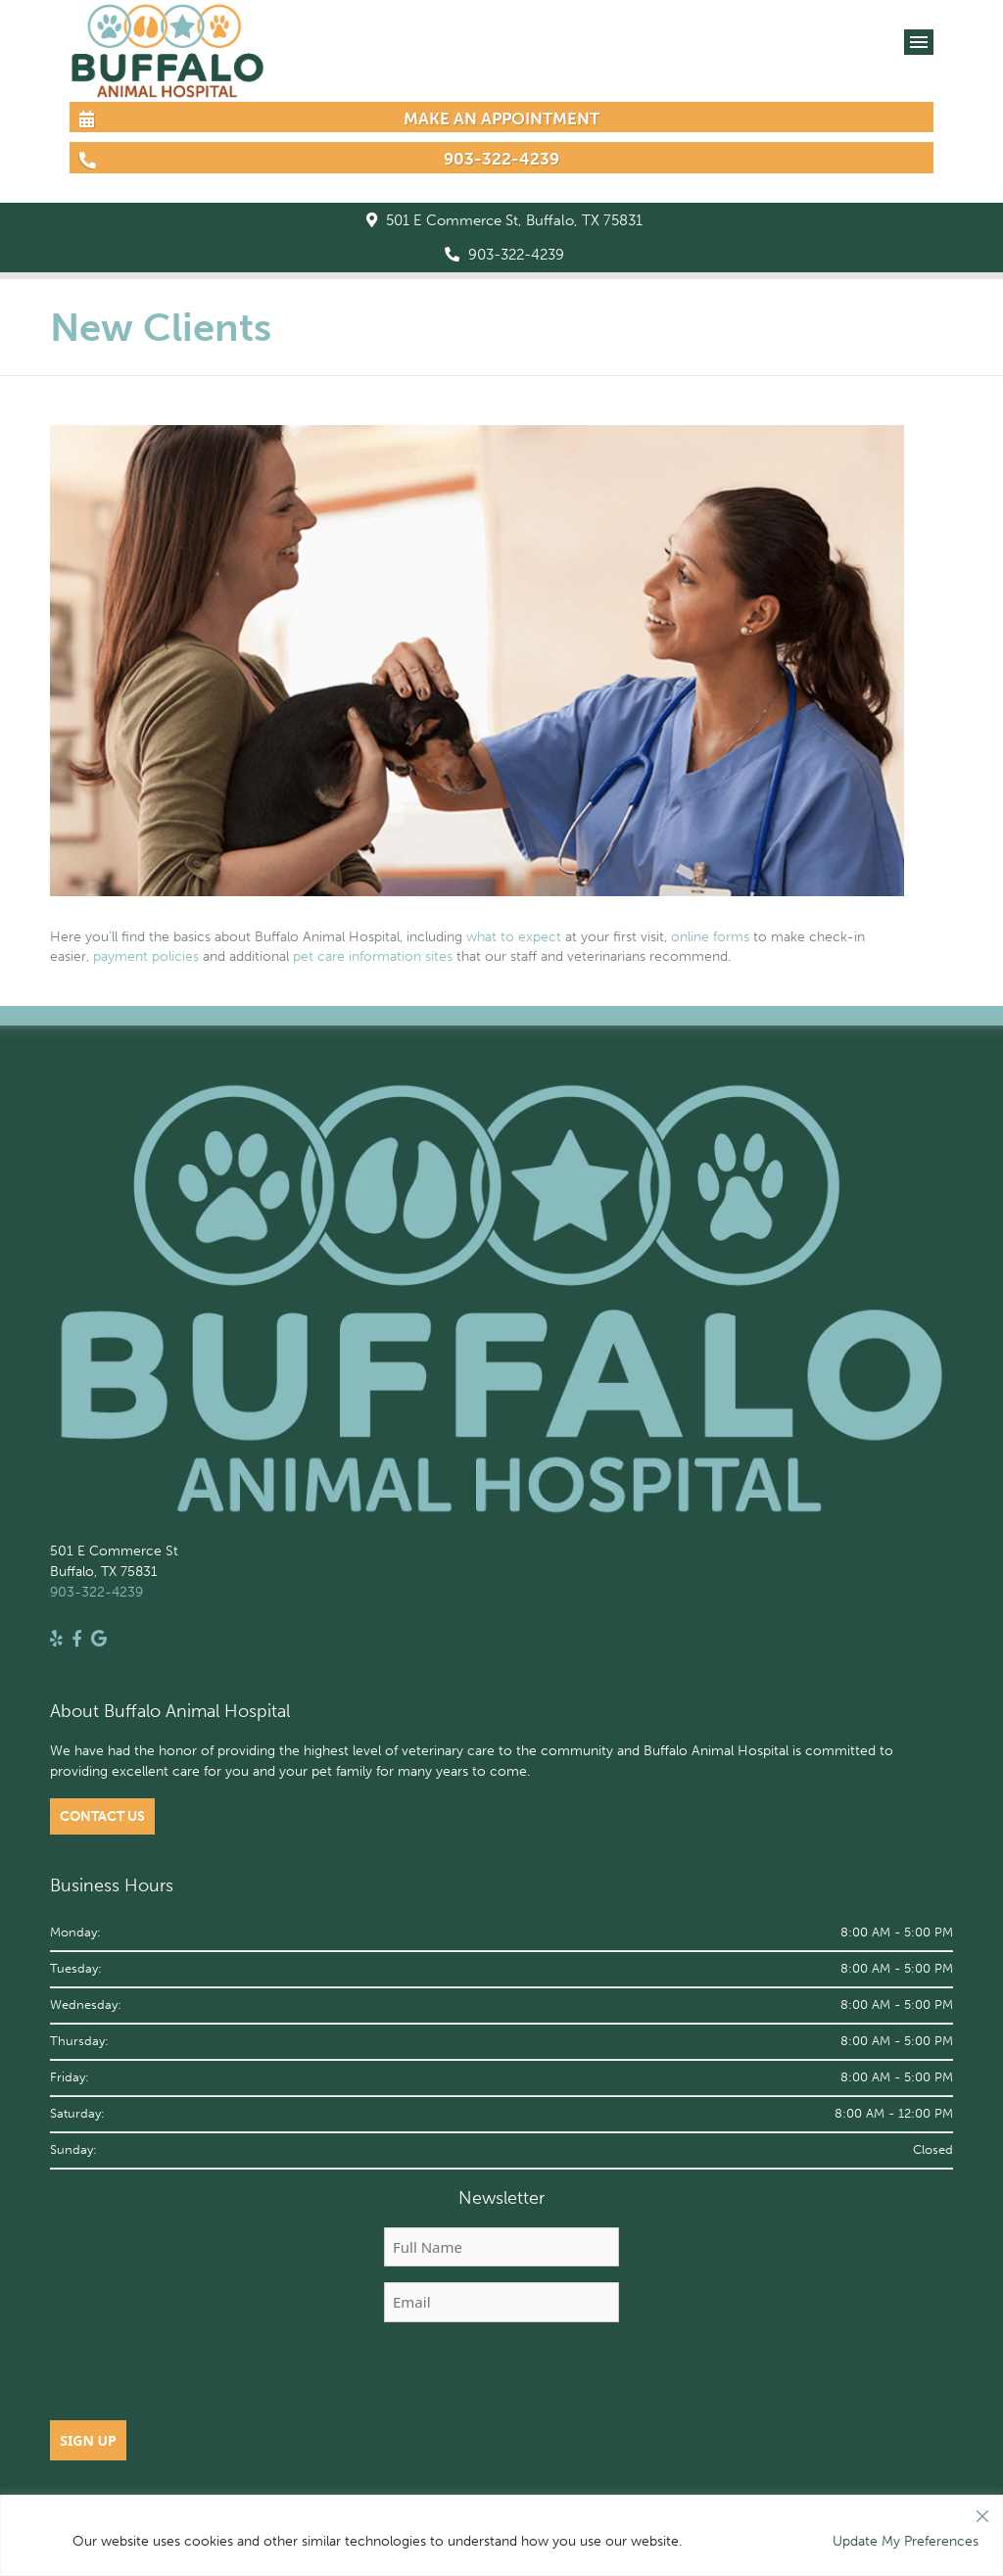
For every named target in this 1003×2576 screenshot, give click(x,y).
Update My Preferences (906, 2541)
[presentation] (501, 2376)
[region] (501, 2535)
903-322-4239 (504, 254)
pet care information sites (373, 956)
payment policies (146, 956)
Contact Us (102, 1816)
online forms (710, 937)
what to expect (513, 937)
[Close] (982, 2511)
